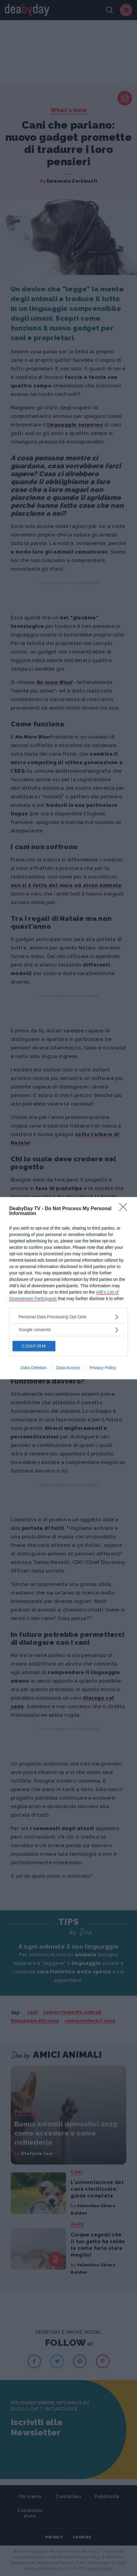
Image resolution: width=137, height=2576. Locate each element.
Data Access (68, 1367)
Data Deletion (34, 1367)
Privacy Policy (103, 1367)
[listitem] (68, 1317)
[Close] (125, 1209)
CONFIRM (34, 1346)
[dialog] (68, 1288)
